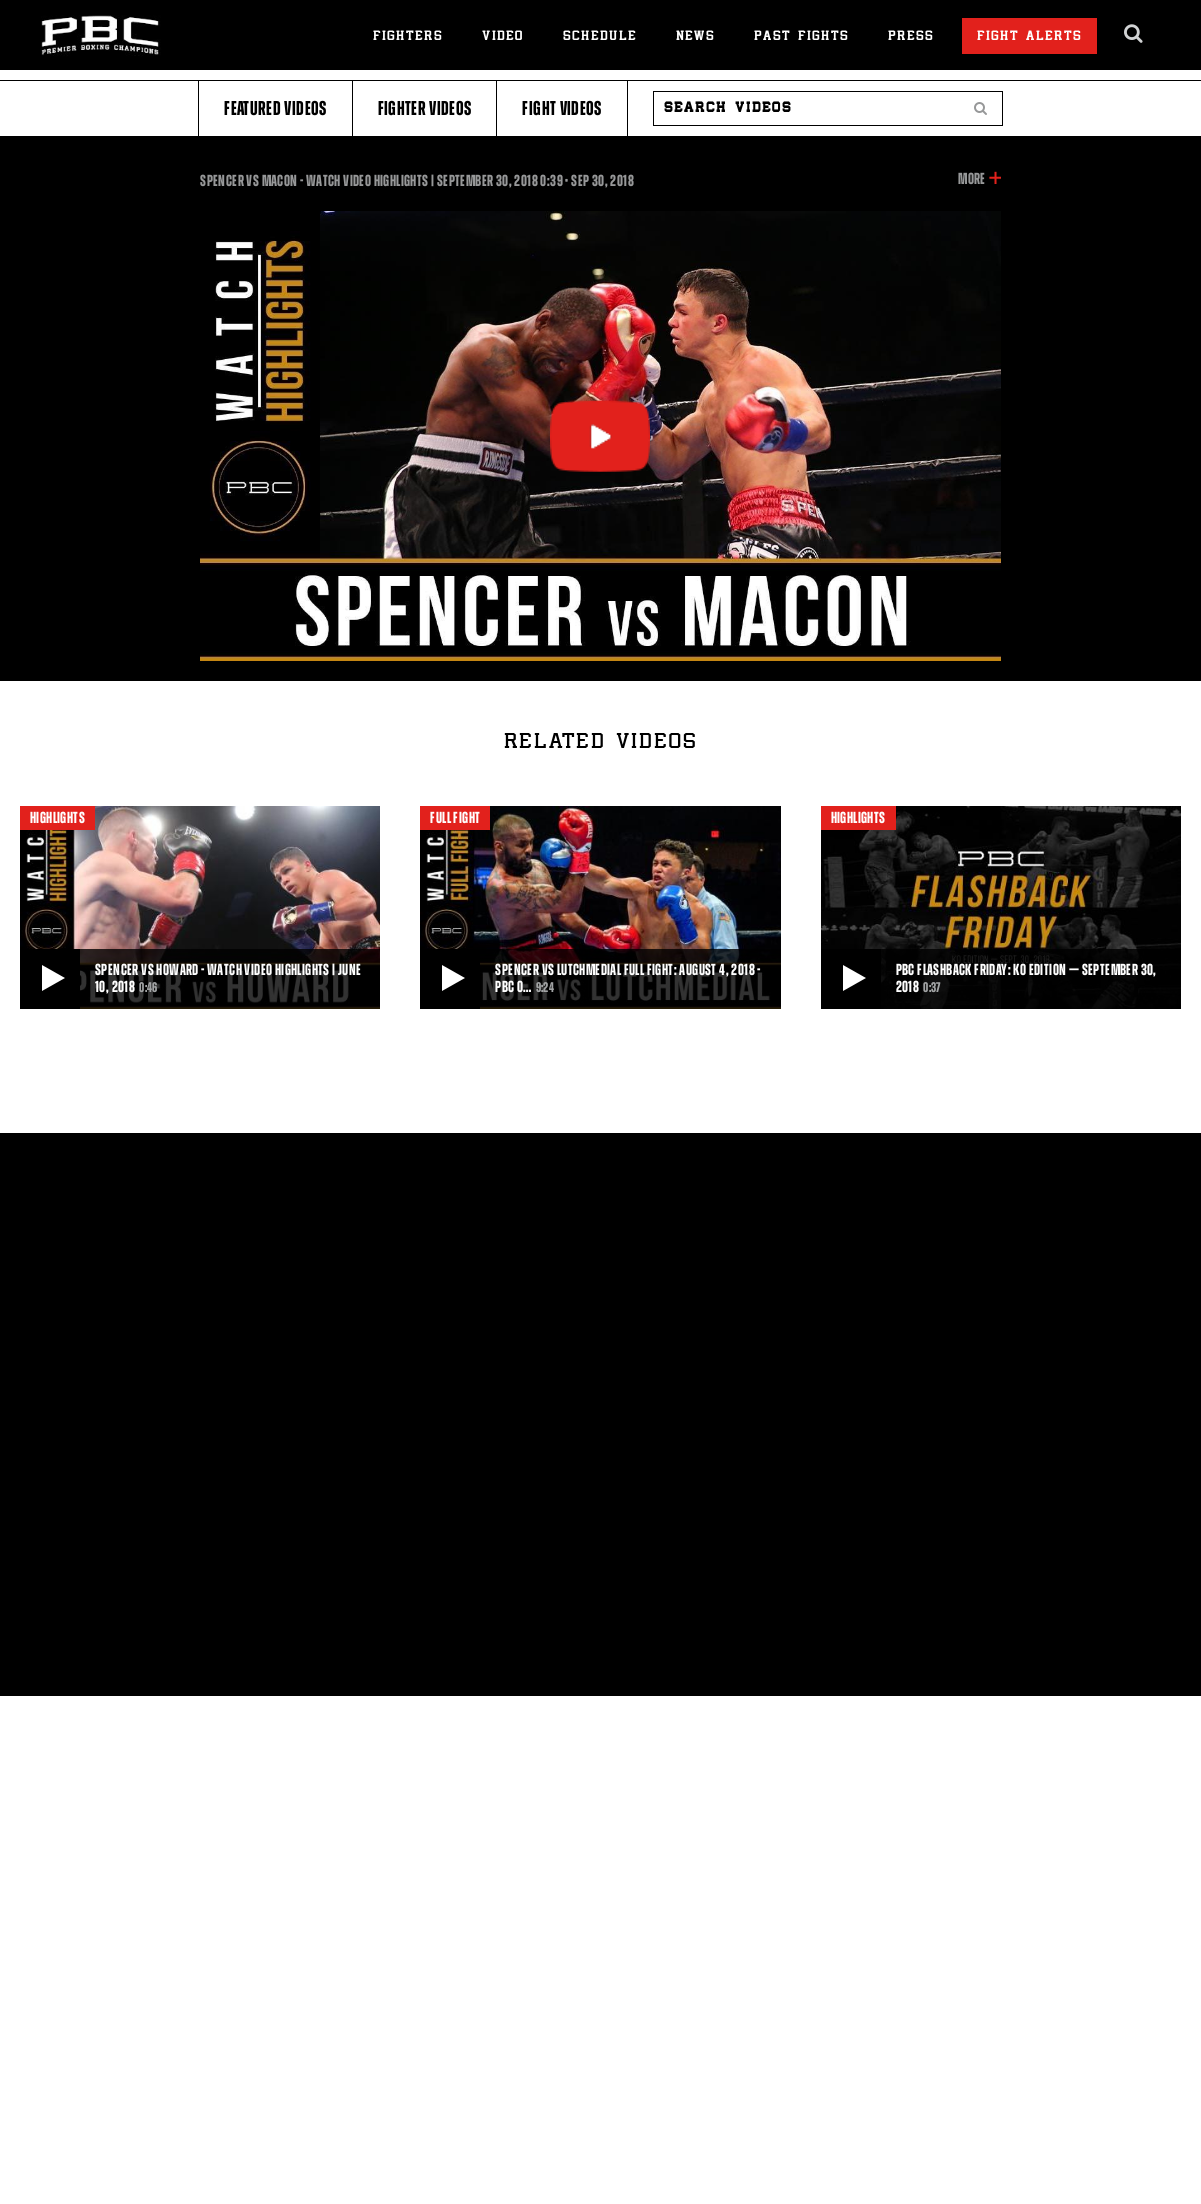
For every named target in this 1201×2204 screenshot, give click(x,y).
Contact (228, 1187)
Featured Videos (275, 108)
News (695, 37)
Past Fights (801, 37)
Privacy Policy (342, 1187)
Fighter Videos (425, 108)
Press (911, 37)
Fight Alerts (1029, 37)
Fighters (408, 37)
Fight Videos (561, 108)
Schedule (600, 37)
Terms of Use (478, 1187)
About (83, 1187)
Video (503, 37)
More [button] (971, 179)
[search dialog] (1134, 34)
